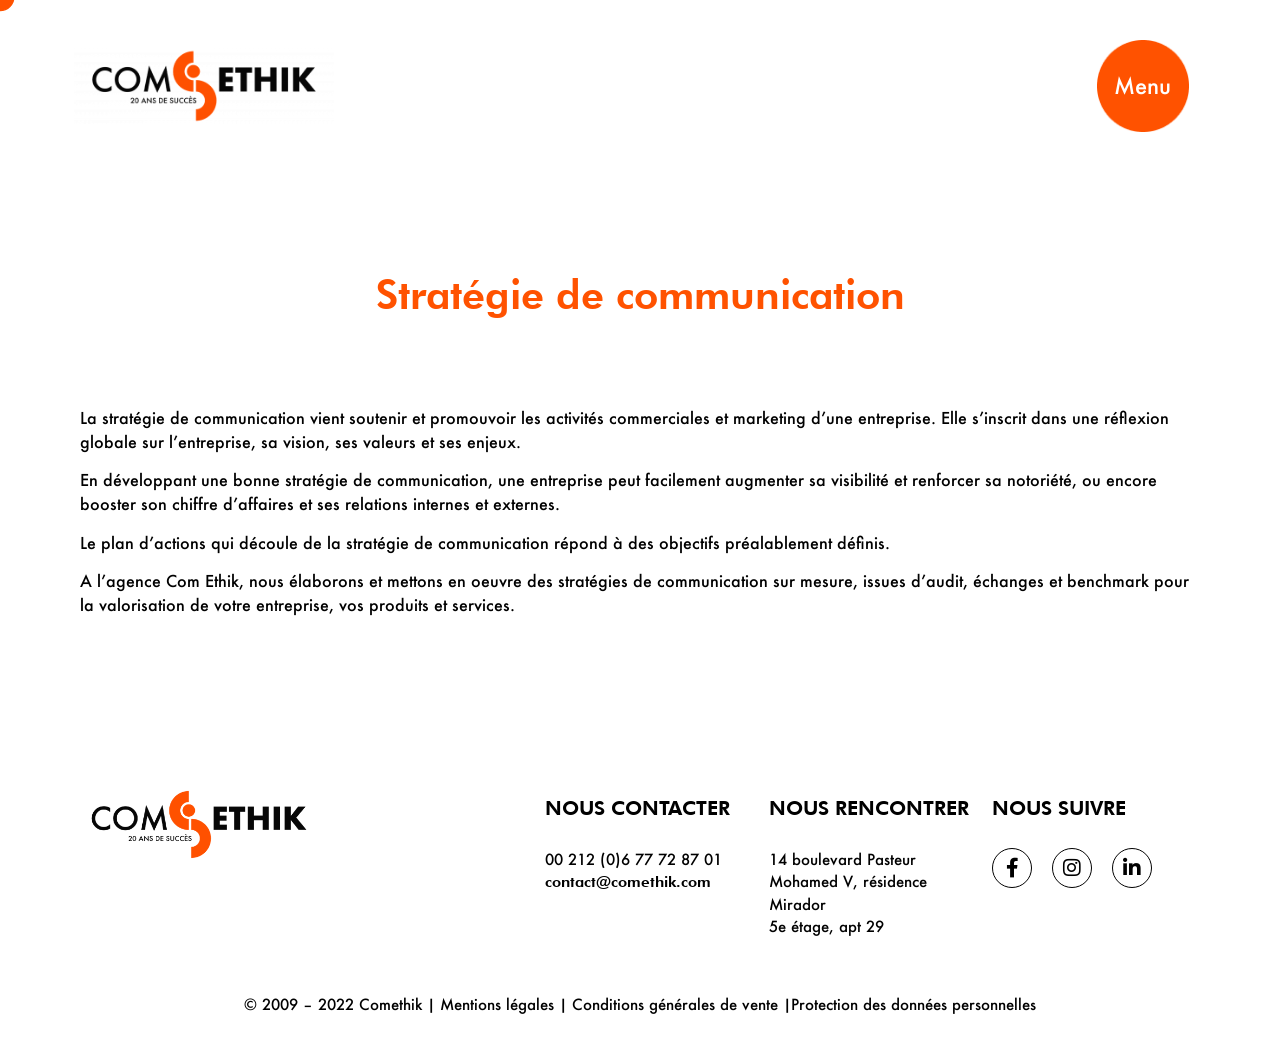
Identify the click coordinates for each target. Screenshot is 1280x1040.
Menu (1142, 85)
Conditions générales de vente (675, 1004)
